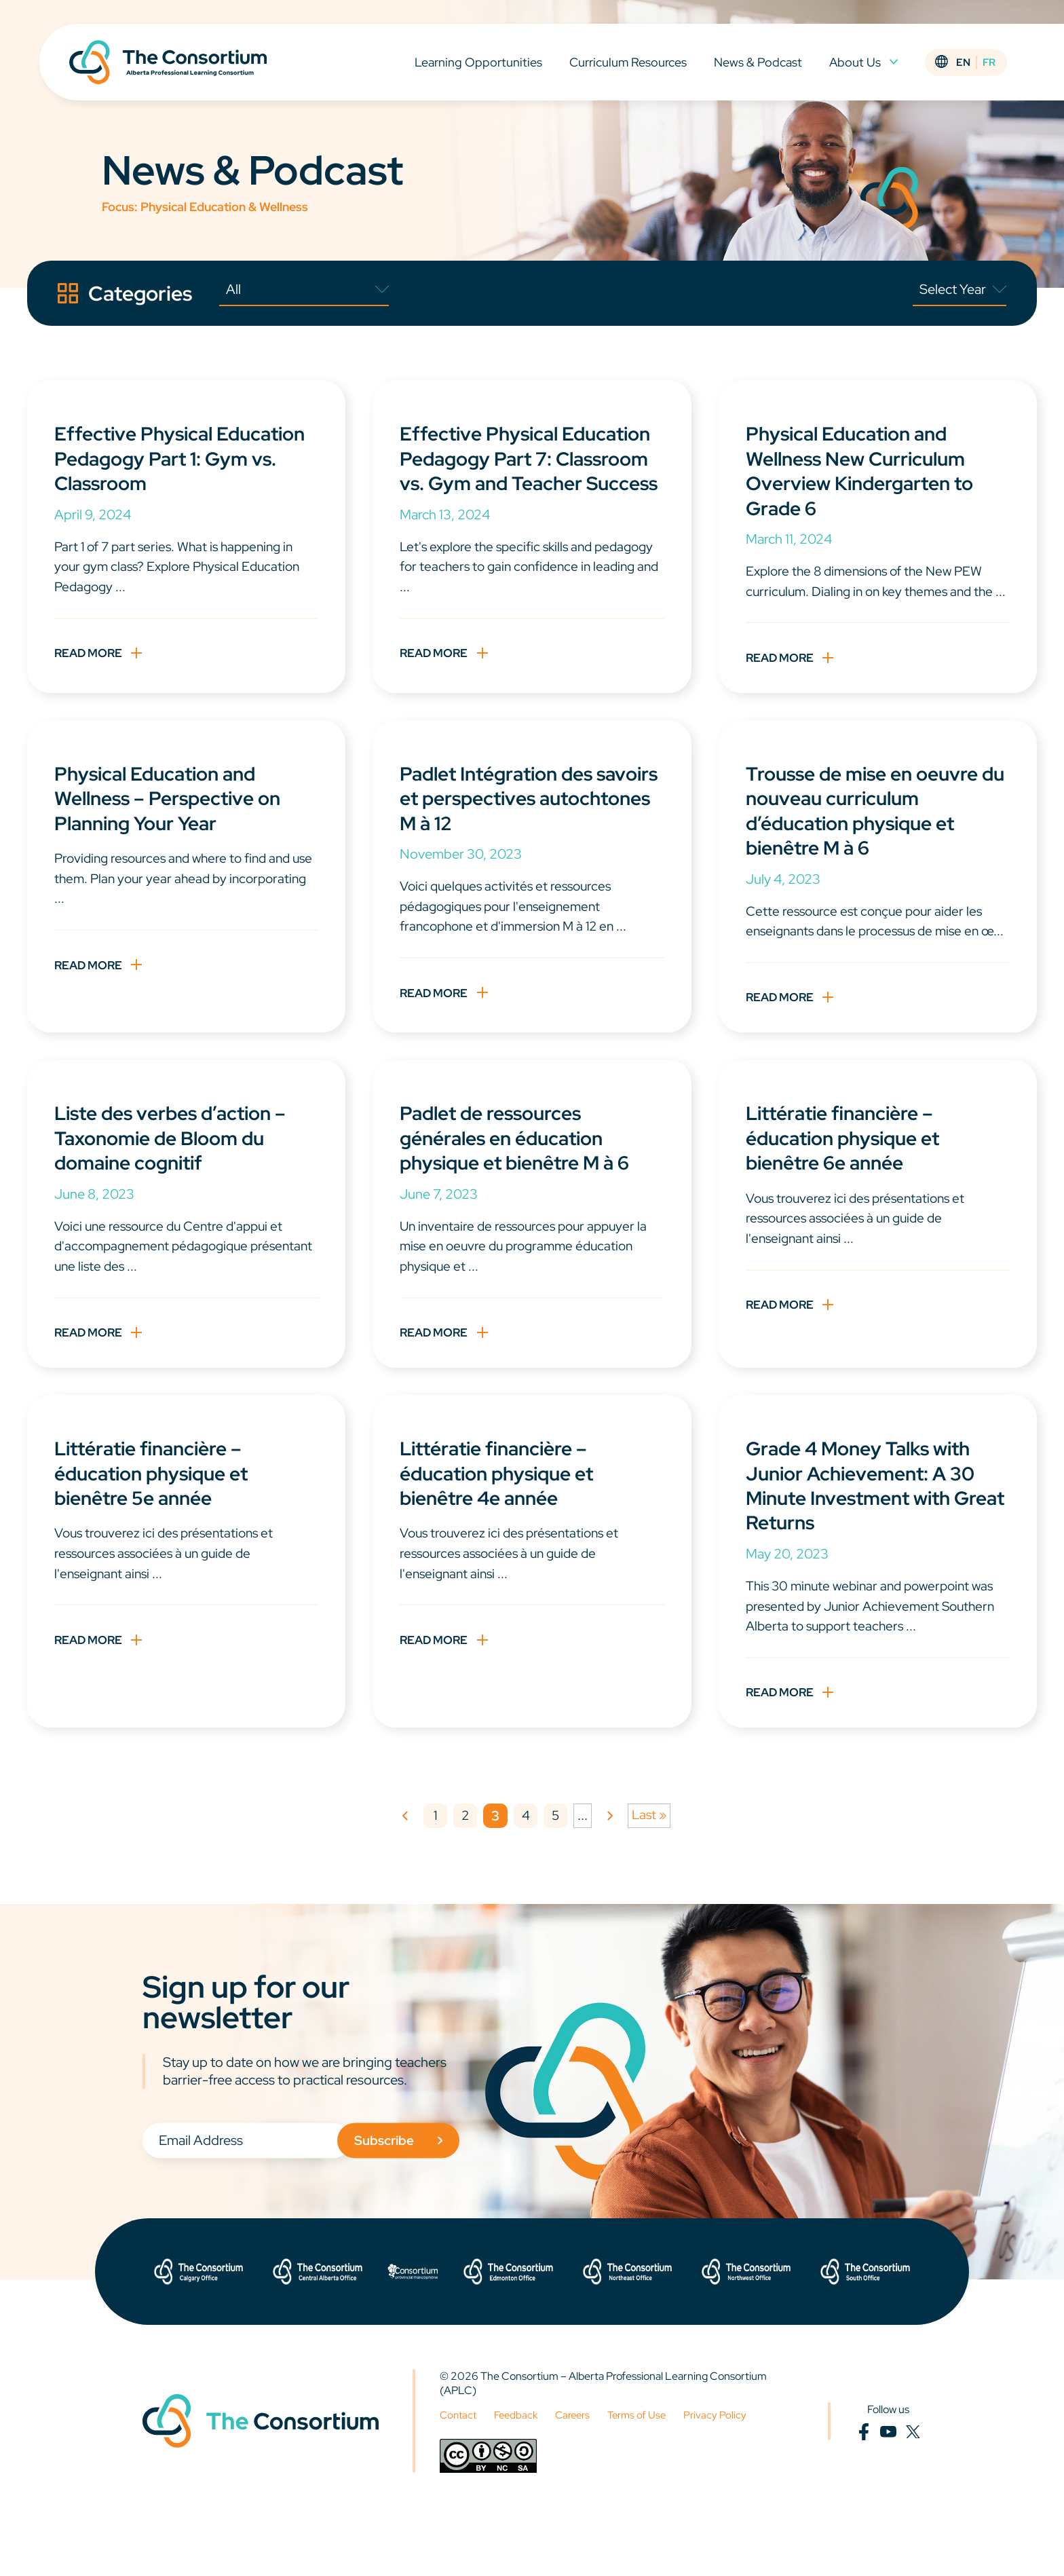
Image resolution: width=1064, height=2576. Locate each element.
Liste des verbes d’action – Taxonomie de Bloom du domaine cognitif (179, 1187)
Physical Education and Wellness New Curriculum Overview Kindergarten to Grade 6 (867, 469)
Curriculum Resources (630, 67)
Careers (579, 2474)
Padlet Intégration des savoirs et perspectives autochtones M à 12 (508, 822)
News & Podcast (761, 67)
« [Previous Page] (403, 1875)
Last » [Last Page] (651, 1874)
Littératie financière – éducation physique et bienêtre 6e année (850, 1187)
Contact (459, 2474)
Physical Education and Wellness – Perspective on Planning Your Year (175, 822)
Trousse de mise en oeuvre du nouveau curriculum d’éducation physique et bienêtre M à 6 (869, 834)
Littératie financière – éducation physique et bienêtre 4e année (504, 1527)
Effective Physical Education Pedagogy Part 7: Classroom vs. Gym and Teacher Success (530, 469)
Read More (90, 657)
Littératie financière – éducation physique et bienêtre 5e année (158, 1527)
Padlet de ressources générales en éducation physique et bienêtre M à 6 (523, 1187)
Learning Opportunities (481, 67)
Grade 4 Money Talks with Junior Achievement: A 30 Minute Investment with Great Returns (867, 1539)
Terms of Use (647, 2474)
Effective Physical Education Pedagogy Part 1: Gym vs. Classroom (181, 457)
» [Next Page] (610, 1875)
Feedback (520, 2474)
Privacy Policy (727, 2474)
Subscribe (412, 2198)
